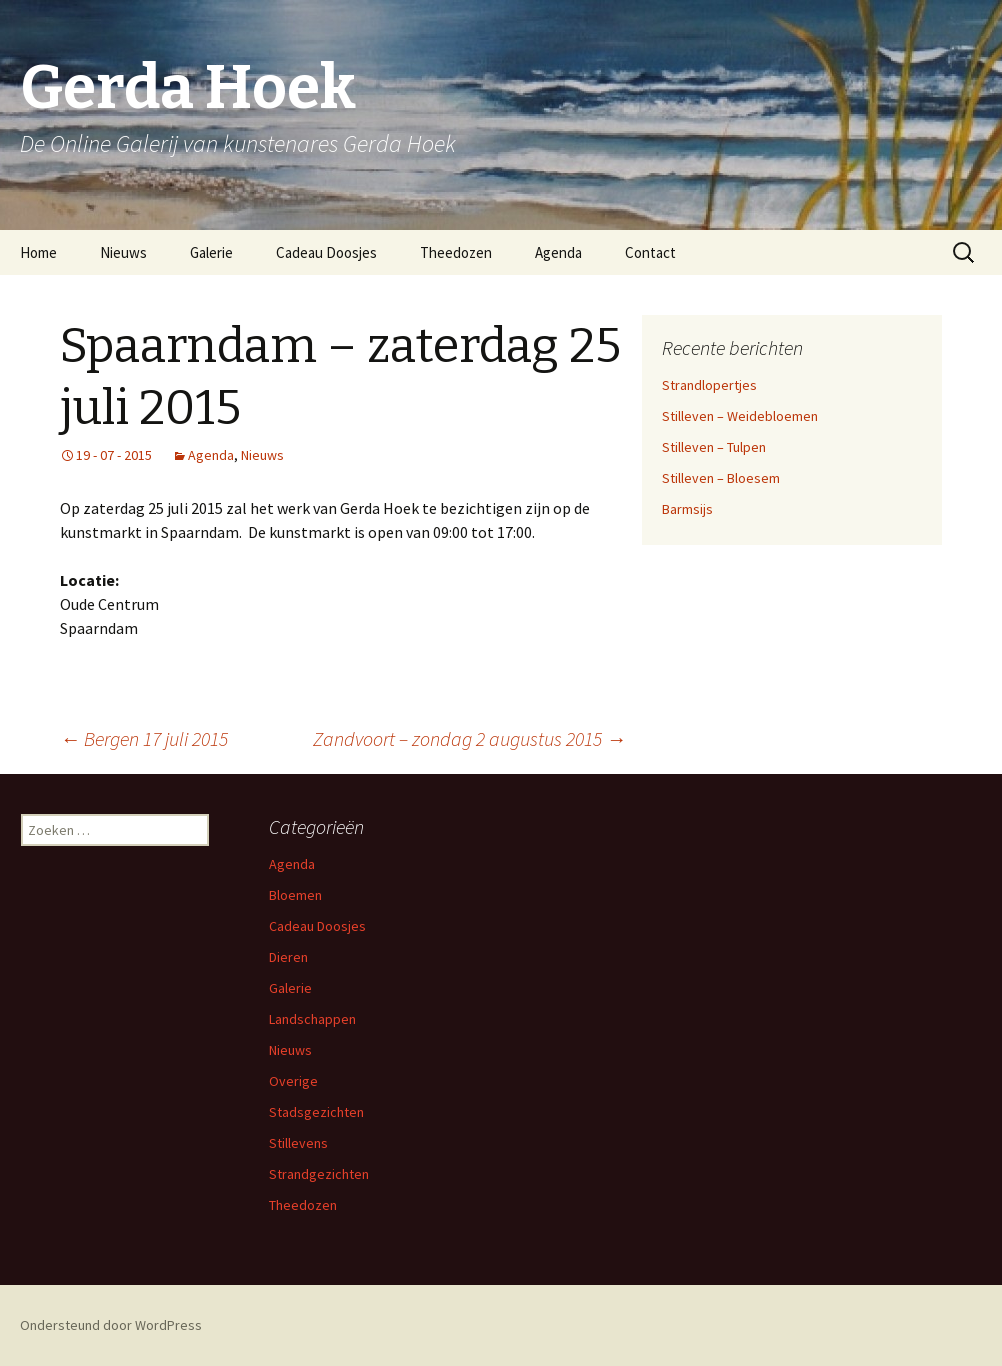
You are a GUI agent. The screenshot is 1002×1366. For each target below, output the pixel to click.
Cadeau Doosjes (326, 252)
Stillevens (298, 1143)
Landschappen (312, 1019)
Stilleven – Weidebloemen (740, 416)
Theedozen (456, 252)
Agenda (558, 252)
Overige (293, 1081)
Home (38, 252)
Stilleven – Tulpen (714, 447)
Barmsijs (687, 509)
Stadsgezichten (316, 1112)
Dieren (288, 957)
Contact (650, 252)
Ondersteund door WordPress (111, 1325)
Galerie (211, 252)
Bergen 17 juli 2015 (144, 738)
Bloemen (295, 895)
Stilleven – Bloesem (721, 478)
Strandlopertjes (709, 385)
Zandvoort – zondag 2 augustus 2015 (469, 738)
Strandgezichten (319, 1174)
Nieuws (123, 252)
